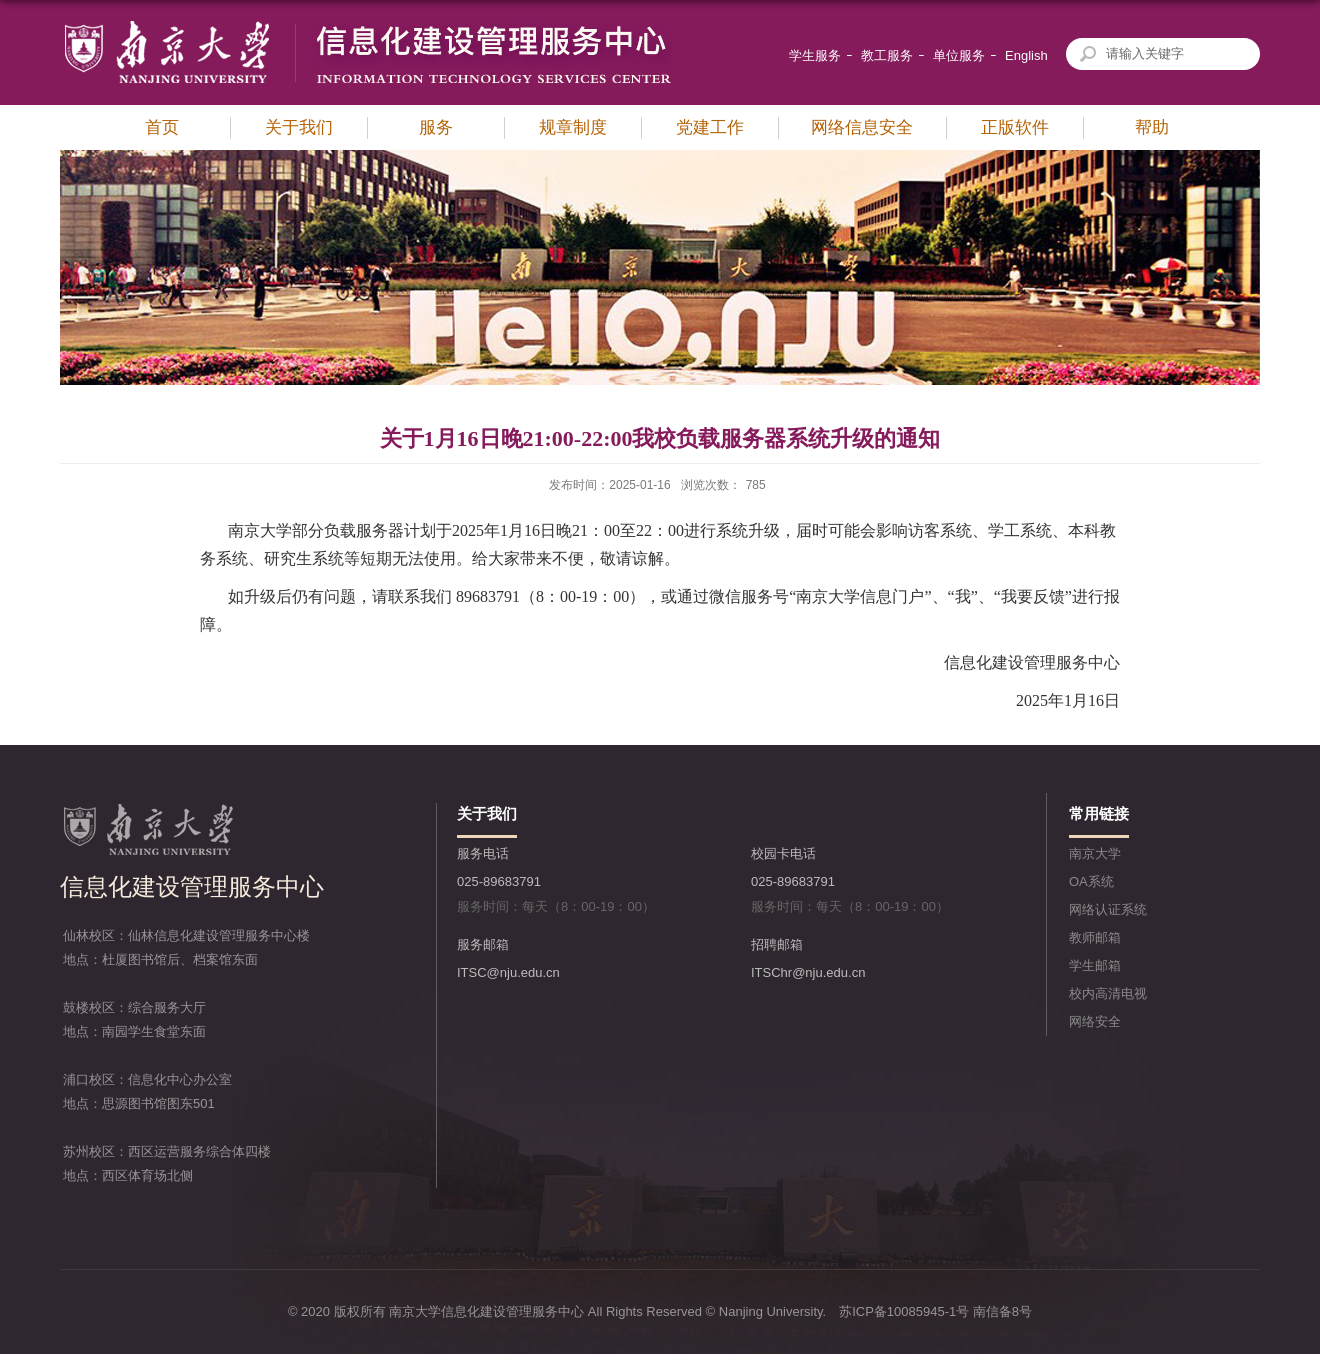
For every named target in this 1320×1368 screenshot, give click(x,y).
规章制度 (573, 127)
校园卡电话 (783, 853)
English (1026, 55)
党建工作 (710, 127)
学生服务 (815, 55)
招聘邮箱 (777, 944)
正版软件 (1015, 127)
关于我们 (299, 127)
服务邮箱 (483, 944)
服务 (436, 127)
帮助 (1152, 127)
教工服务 (887, 55)
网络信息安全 (862, 127)
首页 (162, 127)
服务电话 (483, 853)
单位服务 (959, 55)
